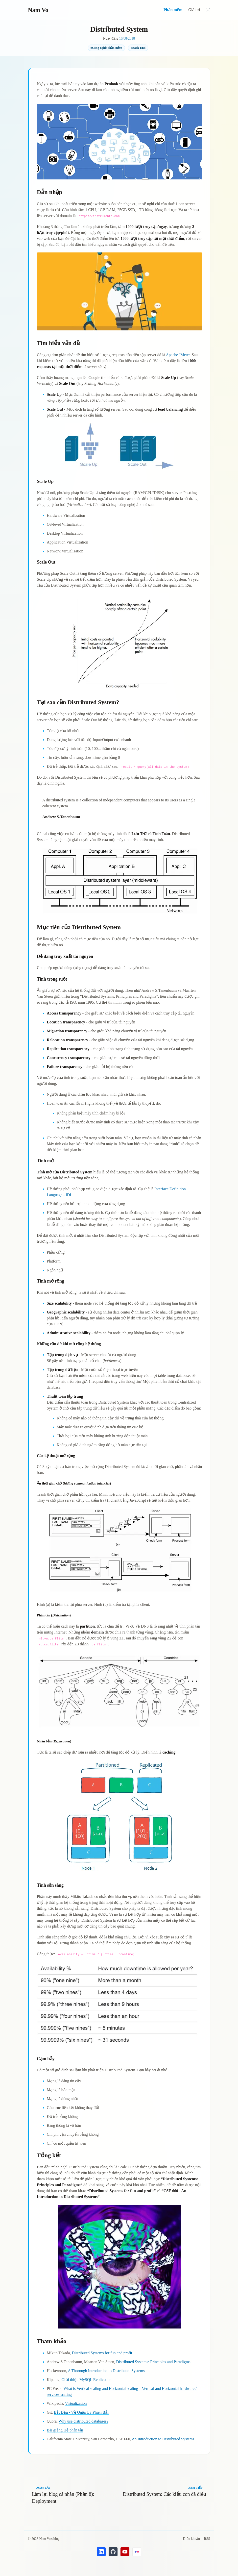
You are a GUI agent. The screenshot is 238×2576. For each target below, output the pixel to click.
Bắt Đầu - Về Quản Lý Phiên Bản (81, 2412)
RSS (207, 2539)
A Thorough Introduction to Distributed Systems (106, 2371)
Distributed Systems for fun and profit (102, 2353)
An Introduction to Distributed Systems (163, 2439)
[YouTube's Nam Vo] (124, 2551)
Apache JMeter (178, 355)
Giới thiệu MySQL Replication (87, 2380)
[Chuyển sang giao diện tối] (208, 10)
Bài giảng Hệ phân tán (65, 2430)
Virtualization (76, 2403)
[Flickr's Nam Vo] (136, 2551)
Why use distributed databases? (83, 2421)
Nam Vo (38, 10)
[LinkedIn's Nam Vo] (101, 2551)
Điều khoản (191, 2539)
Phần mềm (173, 10)
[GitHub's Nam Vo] (113, 2551)
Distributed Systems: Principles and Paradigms (153, 2362)
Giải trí (194, 10)
